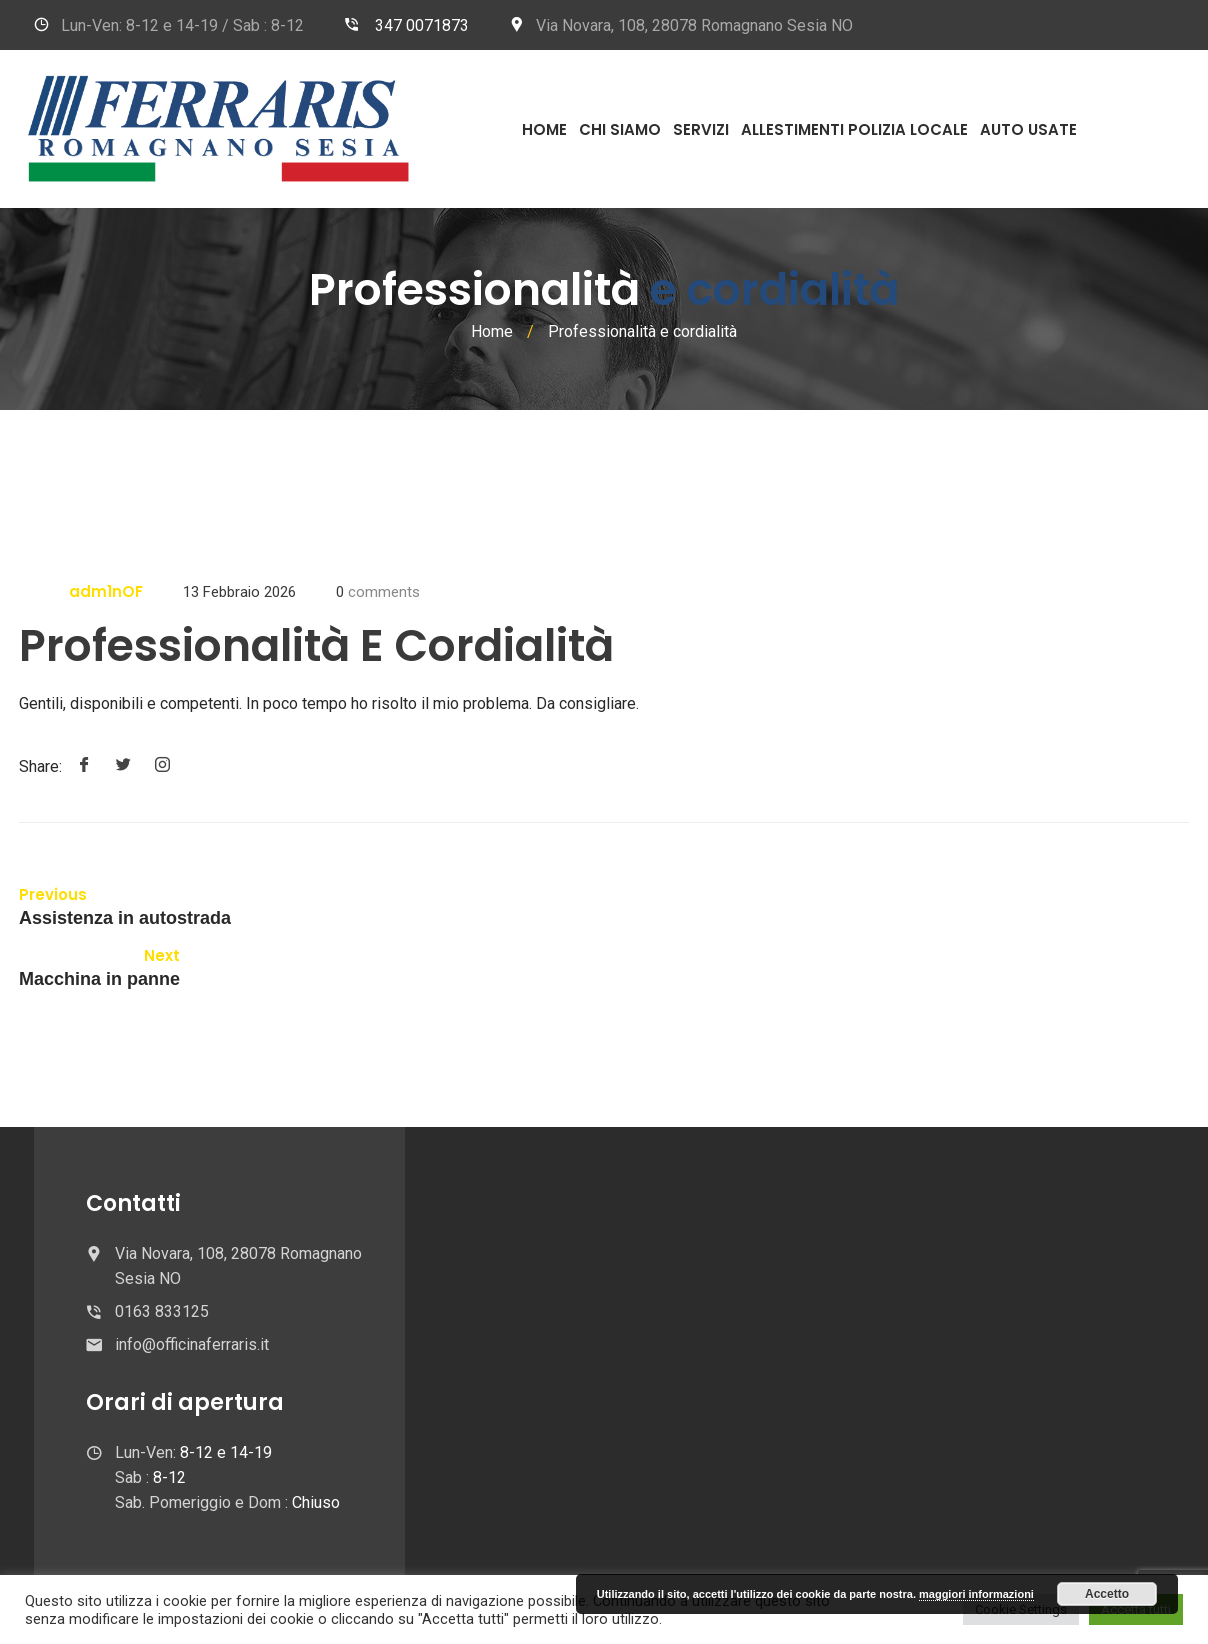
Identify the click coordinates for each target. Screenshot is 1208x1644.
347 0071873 (422, 25)
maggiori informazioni (976, 1594)
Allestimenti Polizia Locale (854, 129)
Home (544, 129)
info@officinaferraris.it (192, 1344)
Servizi (701, 129)
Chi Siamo (620, 129)
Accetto (1107, 1594)
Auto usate (1028, 129)
